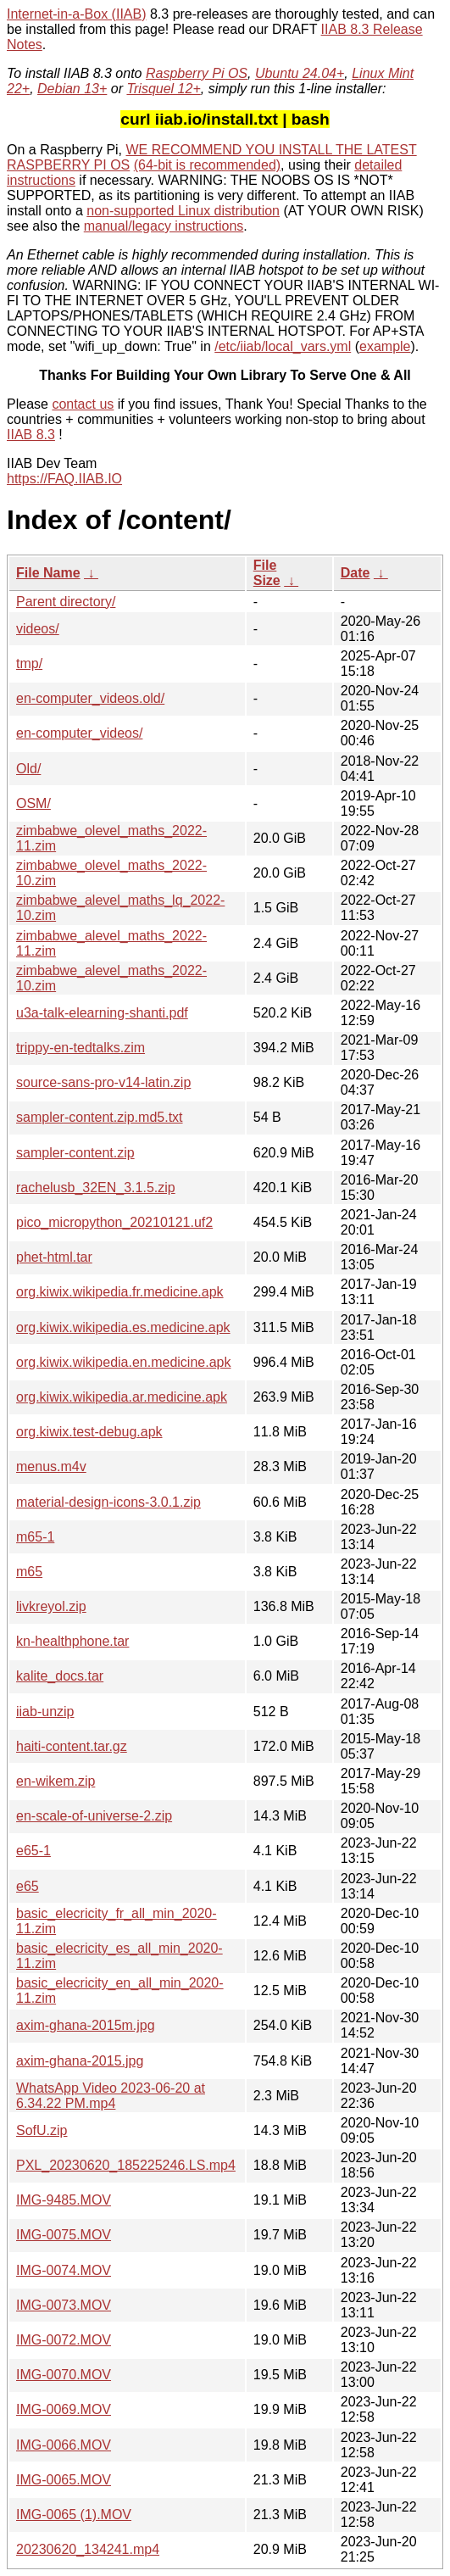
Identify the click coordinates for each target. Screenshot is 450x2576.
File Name (48, 573)
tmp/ (29, 663)
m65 (29, 1571)
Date (355, 573)
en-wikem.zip (55, 1781)
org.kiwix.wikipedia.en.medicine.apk (123, 1362)
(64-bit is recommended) (207, 165)
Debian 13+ (72, 88)
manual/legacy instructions (164, 226)
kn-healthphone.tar (72, 1641)
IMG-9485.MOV (63, 2200)
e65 (27, 1886)
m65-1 (35, 1537)
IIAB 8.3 (31, 434)
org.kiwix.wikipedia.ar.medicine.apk (121, 1397)
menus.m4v (51, 1466)
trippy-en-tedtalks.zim (80, 1047)
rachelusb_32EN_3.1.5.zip (95, 1187)
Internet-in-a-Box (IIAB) (77, 14)
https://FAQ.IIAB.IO (64, 478)
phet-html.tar (54, 1257)
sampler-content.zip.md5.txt (99, 1117)
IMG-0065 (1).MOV (73, 2514)
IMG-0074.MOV (63, 2270)
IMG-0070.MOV (63, 2374)
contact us (83, 404)
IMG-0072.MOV (63, 2340)
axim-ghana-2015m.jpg (85, 2025)
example (384, 346)
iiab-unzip (45, 1711)
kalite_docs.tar (59, 1676)
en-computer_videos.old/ (90, 698)
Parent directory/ (65, 601)
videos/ (37, 629)
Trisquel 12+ (163, 88)
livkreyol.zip (51, 1606)
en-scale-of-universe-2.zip (94, 1816)
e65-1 (33, 1850)
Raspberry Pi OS (196, 73)
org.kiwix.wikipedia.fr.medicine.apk (120, 1292)
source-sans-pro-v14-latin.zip (103, 1082)
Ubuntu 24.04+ (299, 73)
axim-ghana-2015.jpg (79, 2061)
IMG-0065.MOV (63, 2480)
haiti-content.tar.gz (71, 1746)
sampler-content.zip (75, 1153)
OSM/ (33, 803)
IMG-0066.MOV (63, 2445)
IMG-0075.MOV (63, 2235)
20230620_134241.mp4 (87, 2549)
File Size (267, 573)
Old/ (28, 768)
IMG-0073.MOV (63, 2305)
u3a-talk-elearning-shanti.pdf (102, 1013)
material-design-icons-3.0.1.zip (108, 1502)
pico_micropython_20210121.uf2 (114, 1222)
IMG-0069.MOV (63, 2409)
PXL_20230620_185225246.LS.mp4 (126, 2165)
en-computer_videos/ (79, 733)
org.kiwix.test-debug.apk (89, 1432)
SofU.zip (41, 2130)
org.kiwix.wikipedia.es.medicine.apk (123, 1327)
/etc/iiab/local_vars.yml (282, 346)
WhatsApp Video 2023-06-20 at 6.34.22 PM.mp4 (110, 2095)
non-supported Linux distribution (183, 211)
